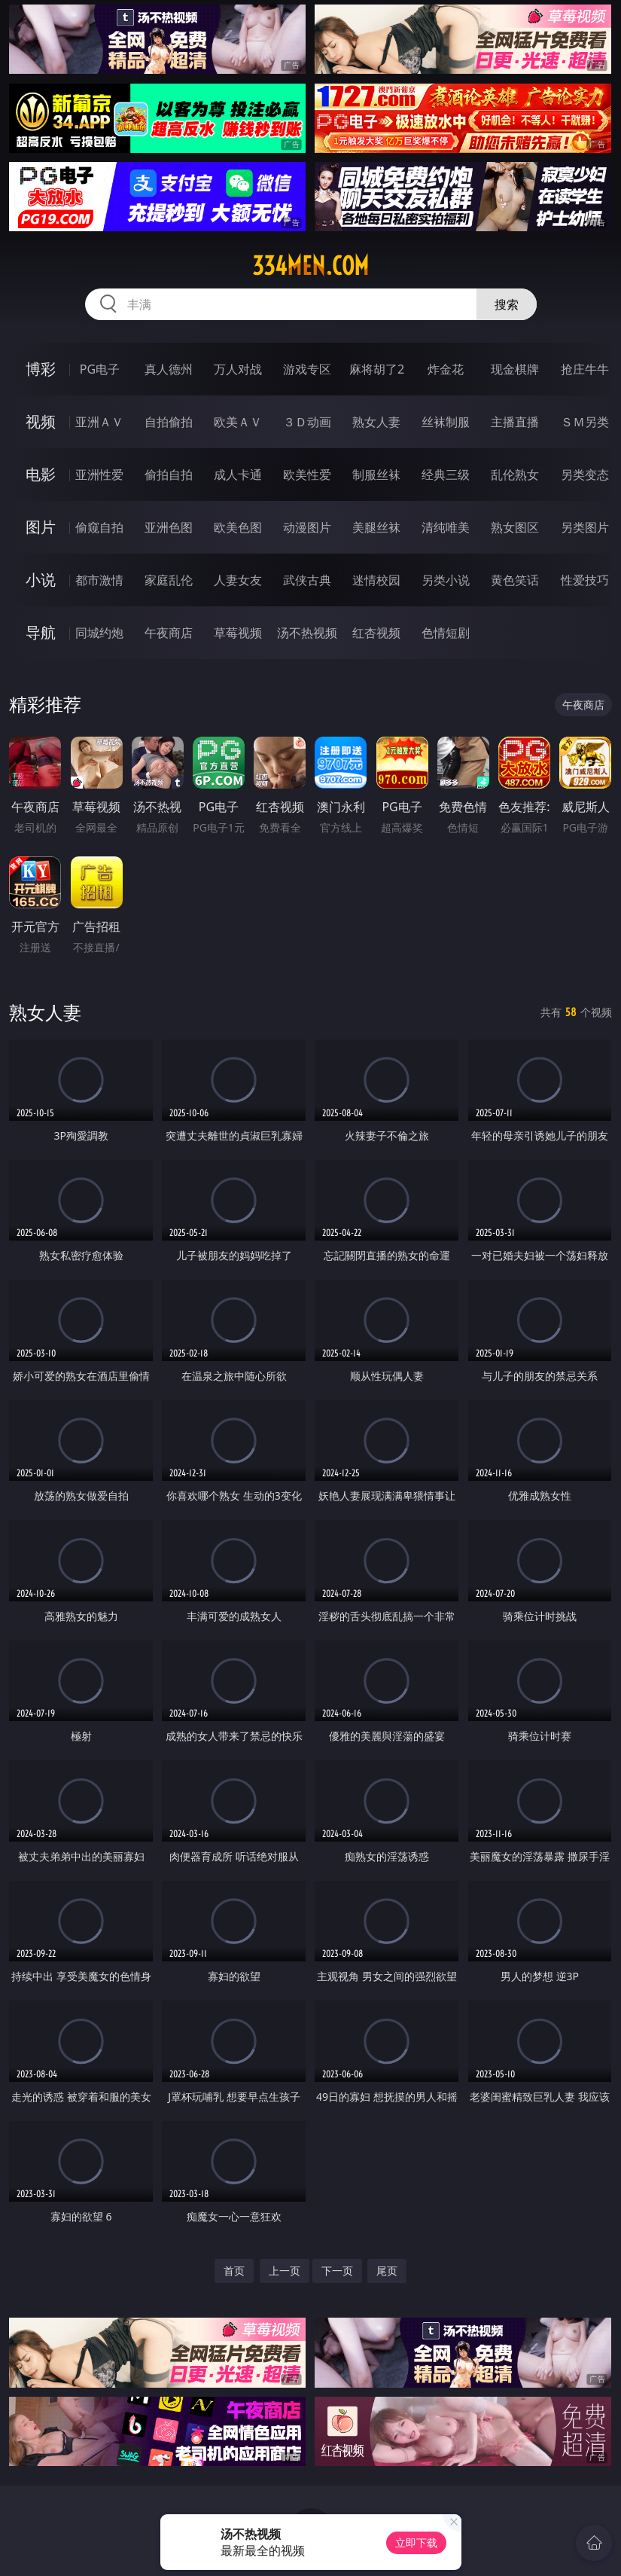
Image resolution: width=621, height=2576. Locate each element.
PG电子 (100, 369)
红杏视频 (376, 632)
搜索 (507, 304)
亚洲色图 (169, 527)
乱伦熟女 (515, 474)
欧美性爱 (307, 474)
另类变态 (585, 474)
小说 (41, 579)
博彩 (41, 369)
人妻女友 (238, 580)
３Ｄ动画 (307, 422)
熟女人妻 (376, 422)
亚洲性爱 (99, 474)
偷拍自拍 (169, 474)
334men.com (310, 266)
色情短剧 (446, 632)
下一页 (337, 2270)
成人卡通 (238, 474)
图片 (41, 527)
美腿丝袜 (376, 527)
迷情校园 (376, 580)
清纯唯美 (446, 527)
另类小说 (446, 580)
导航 (41, 632)
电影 (41, 474)
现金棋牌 (515, 369)
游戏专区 (307, 369)
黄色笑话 (515, 580)
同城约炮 (99, 632)
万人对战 (238, 369)
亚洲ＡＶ (99, 422)
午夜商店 (169, 632)
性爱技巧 (585, 580)
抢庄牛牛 (585, 369)
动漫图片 (307, 527)
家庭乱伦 (169, 580)
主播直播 (515, 422)
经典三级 (446, 474)
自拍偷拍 (169, 422)
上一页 (284, 2270)
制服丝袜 (376, 474)
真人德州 (169, 369)
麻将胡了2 (376, 369)
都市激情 (99, 580)
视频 (41, 421)
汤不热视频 (307, 632)
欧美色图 (238, 527)
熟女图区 (515, 527)
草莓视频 (238, 632)
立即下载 (416, 2542)
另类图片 (585, 527)
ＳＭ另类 (585, 422)
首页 (234, 2270)
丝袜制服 (446, 422)
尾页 (386, 2270)
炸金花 (446, 369)
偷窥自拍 (99, 527)
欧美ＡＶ (238, 422)
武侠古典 (307, 580)
